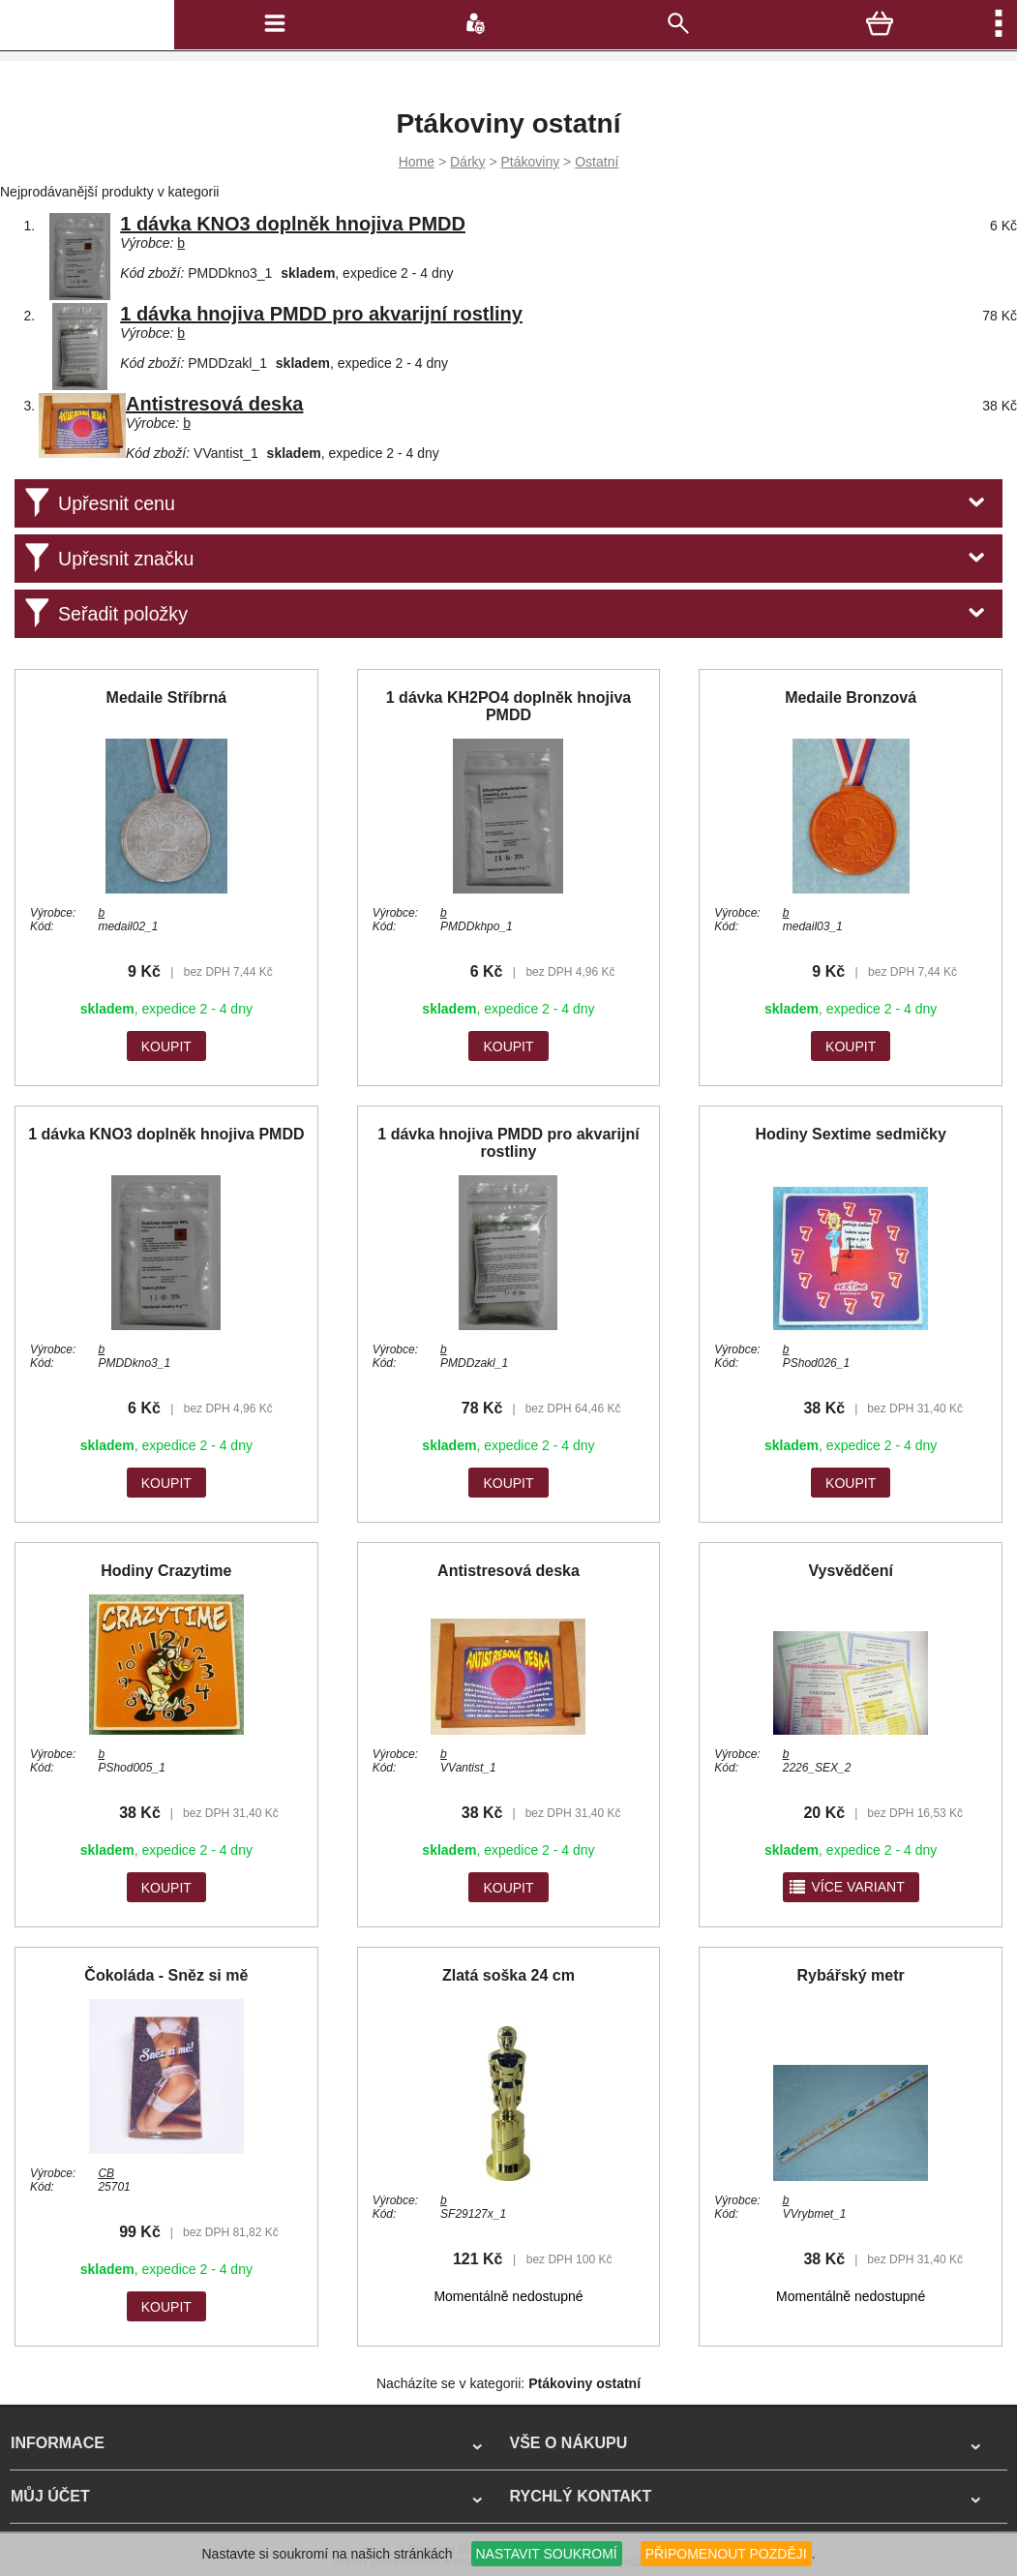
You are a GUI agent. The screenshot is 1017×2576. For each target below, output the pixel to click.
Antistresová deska (214, 403)
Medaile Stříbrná (166, 697)
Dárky (468, 161)
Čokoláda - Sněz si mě (166, 1975)
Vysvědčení (850, 1570)
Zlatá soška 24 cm (508, 1975)
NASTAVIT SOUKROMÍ (546, 2553)
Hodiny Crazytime (166, 1570)
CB (106, 2173)
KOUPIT (166, 1046)
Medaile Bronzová (850, 697)
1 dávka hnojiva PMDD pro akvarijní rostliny (321, 313)
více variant (846, 1886)
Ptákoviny (530, 161)
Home (416, 161)
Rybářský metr (851, 1975)
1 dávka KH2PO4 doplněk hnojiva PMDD (508, 706)
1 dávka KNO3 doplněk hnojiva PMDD (292, 223)
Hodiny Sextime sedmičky (850, 1134)
